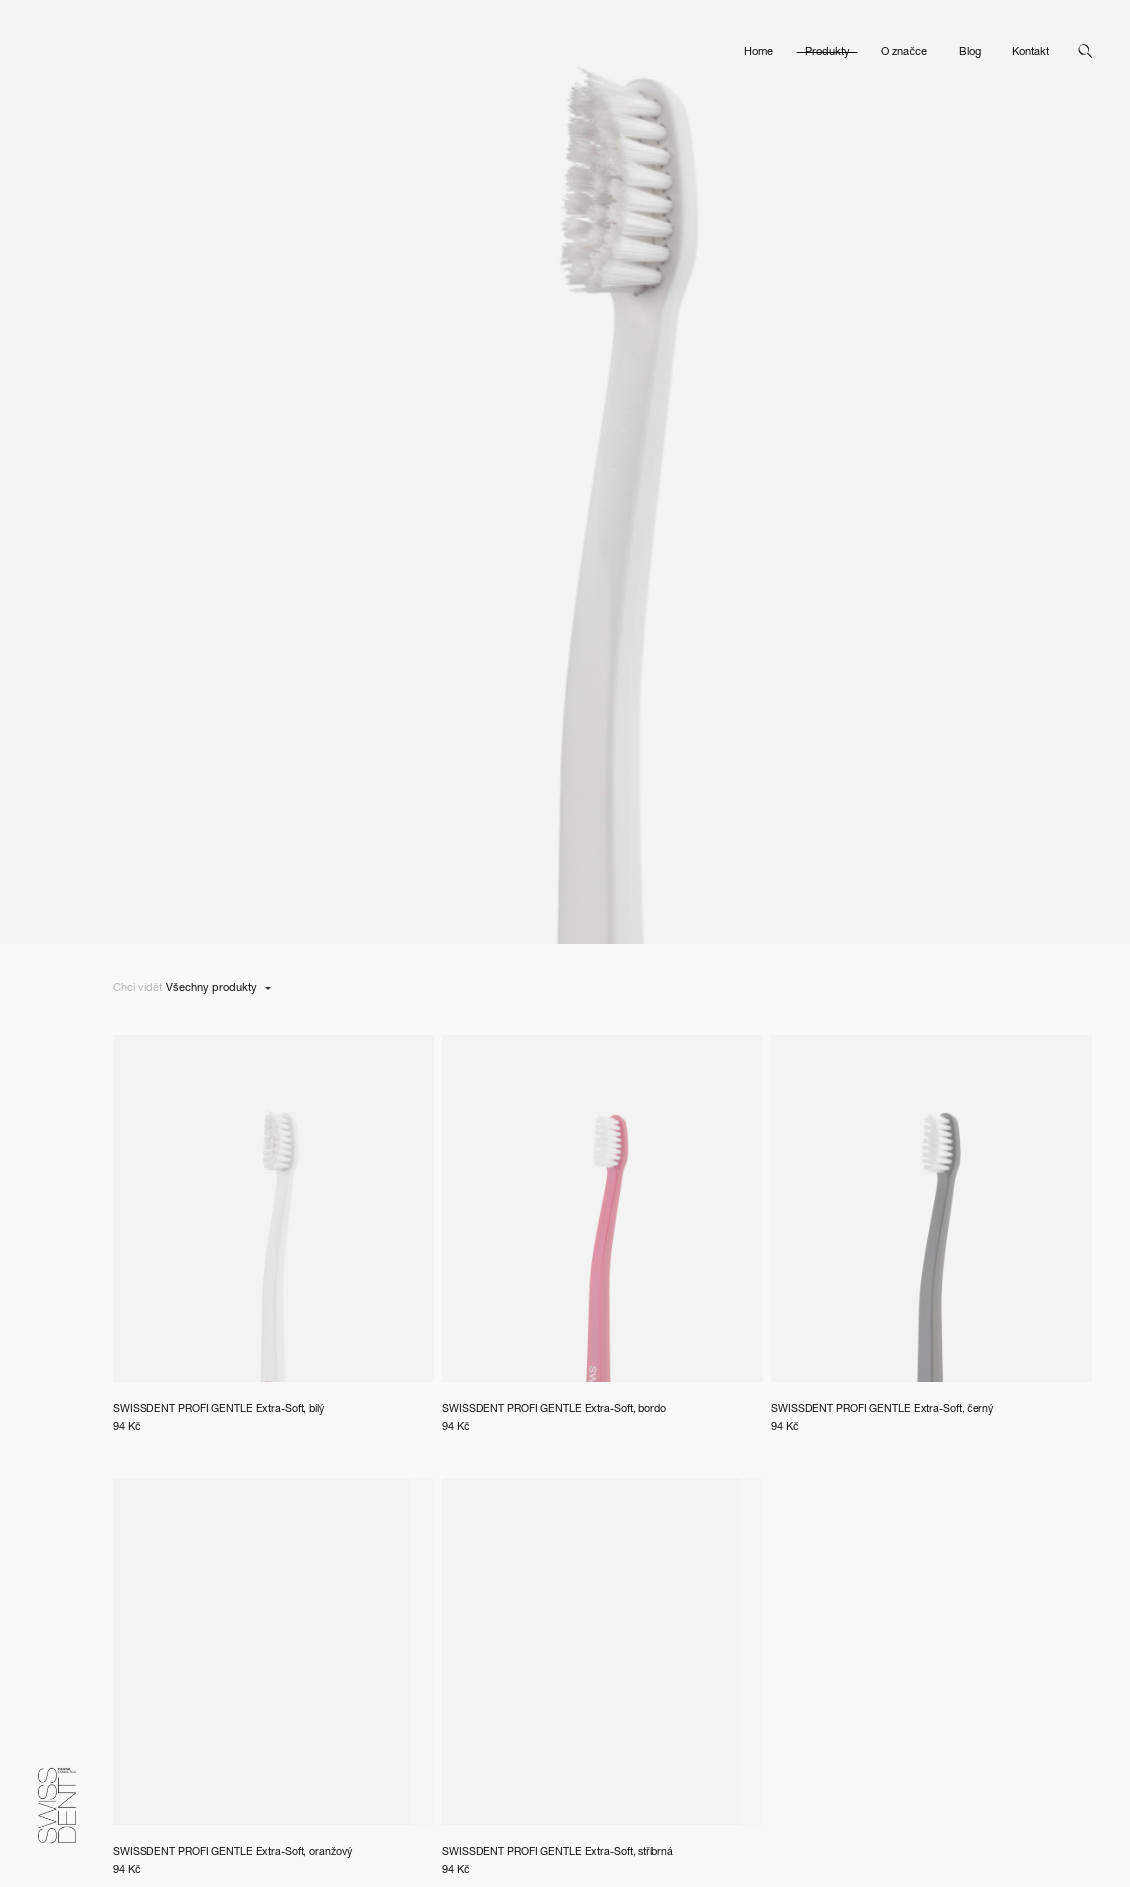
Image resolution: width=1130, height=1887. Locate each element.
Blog (970, 44)
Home (758, 44)
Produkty (827, 44)
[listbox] (218, 989)
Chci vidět (137, 988)
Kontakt (1030, 44)
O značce (904, 44)
